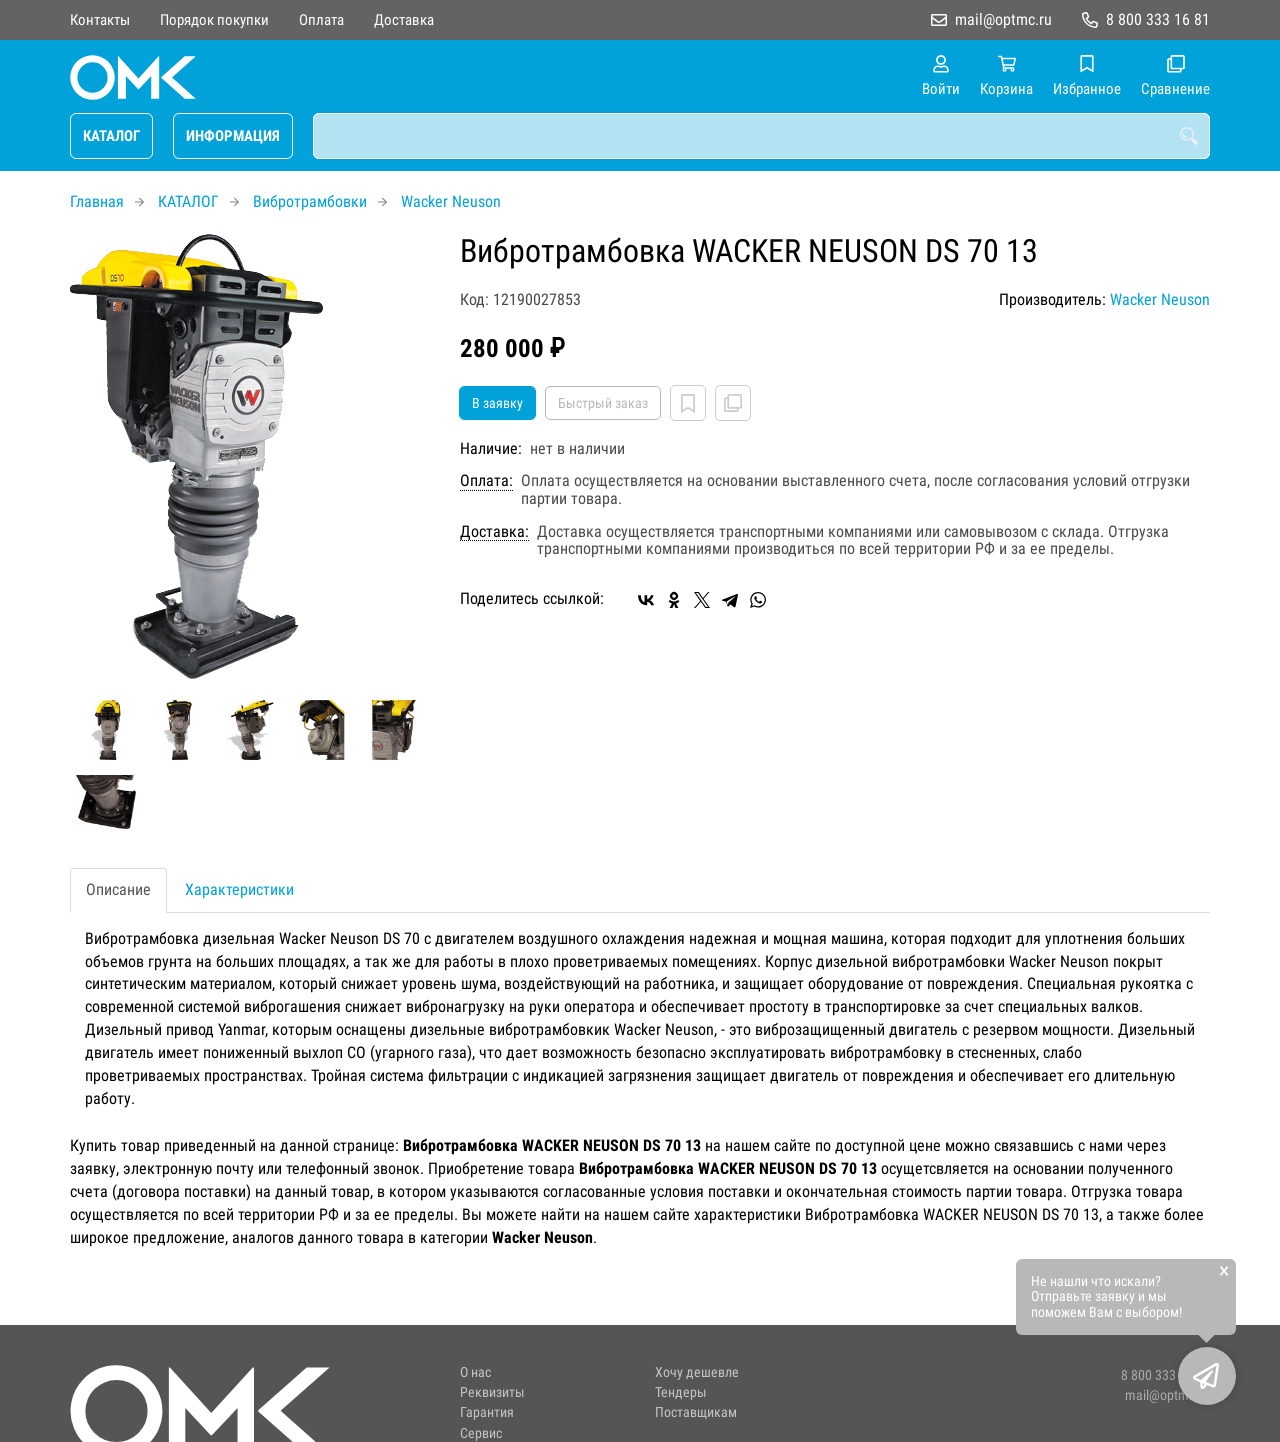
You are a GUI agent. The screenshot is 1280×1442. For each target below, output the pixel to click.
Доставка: (494, 532)
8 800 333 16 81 (1158, 19)
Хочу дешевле (697, 1372)
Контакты (100, 20)
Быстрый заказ (603, 403)
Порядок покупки (214, 20)
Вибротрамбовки (310, 201)
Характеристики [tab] (239, 889)
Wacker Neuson (451, 201)
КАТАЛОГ (111, 136)
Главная (97, 201)
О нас (475, 1372)
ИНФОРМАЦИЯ (233, 136)
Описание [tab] (118, 889)
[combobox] (761, 136)
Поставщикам (696, 1412)
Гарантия (487, 1412)
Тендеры (681, 1392)
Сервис (481, 1433)
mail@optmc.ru (1003, 19)
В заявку (497, 403)
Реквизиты (492, 1392)
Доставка (404, 20)
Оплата (321, 20)
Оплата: (486, 481)
